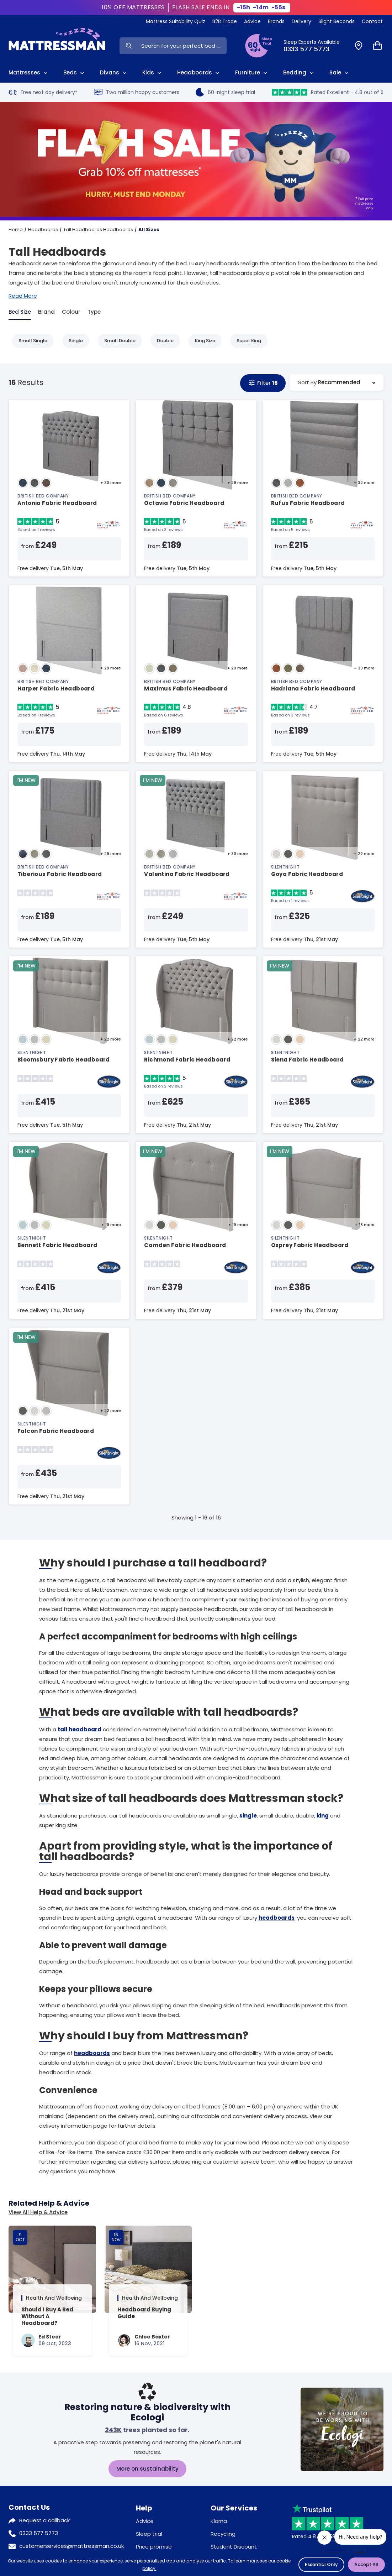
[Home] (57, 45)
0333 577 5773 (38, 2533)
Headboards (43, 229)
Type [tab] (94, 312)
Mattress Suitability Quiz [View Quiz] (175, 21)
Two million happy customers (136, 92)
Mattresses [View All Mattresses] (29, 73)
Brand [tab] (46, 312)
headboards (277, 1917)
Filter (263, 383)
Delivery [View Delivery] (301, 21)
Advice (145, 2521)
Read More (23, 295)
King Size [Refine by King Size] (201, 340)
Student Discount (234, 2546)
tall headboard (79, 1729)
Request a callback (44, 2520)
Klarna (219, 2521)
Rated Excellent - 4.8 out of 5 (327, 92)
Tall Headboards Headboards (98, 229)
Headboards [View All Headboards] (199, 73)
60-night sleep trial (225, 92)
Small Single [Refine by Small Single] (29, 340)
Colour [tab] (71, 312)
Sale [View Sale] (339, 73)
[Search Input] (182, 45)
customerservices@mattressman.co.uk (71, 2546)
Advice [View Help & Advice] (252, 21)
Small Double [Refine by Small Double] (116, 340)
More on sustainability (147, 2468)
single (248, 1815)
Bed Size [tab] (20, 312)
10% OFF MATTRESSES (133, 7)
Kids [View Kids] (152, 73)
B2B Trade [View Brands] (224, 21)
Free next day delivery (43, 92)
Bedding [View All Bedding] (299, 73)
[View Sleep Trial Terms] (258, 45)
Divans (114, 73)
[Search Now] (129, 45)
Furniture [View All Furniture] (252, 73)
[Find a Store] (358, 45)
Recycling (223, 2534)
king (323, 1815)
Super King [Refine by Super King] (245, 340)
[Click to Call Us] (315, 45)
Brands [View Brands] (276, 21)
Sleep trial (149, 2534)
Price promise (154, 2546)
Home (16, 229)
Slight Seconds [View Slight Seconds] (336, 21)
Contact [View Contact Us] (372, 21)
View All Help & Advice (38, 2212)
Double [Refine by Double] (161, 340)
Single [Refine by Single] (72, 340)
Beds (74, 73)
